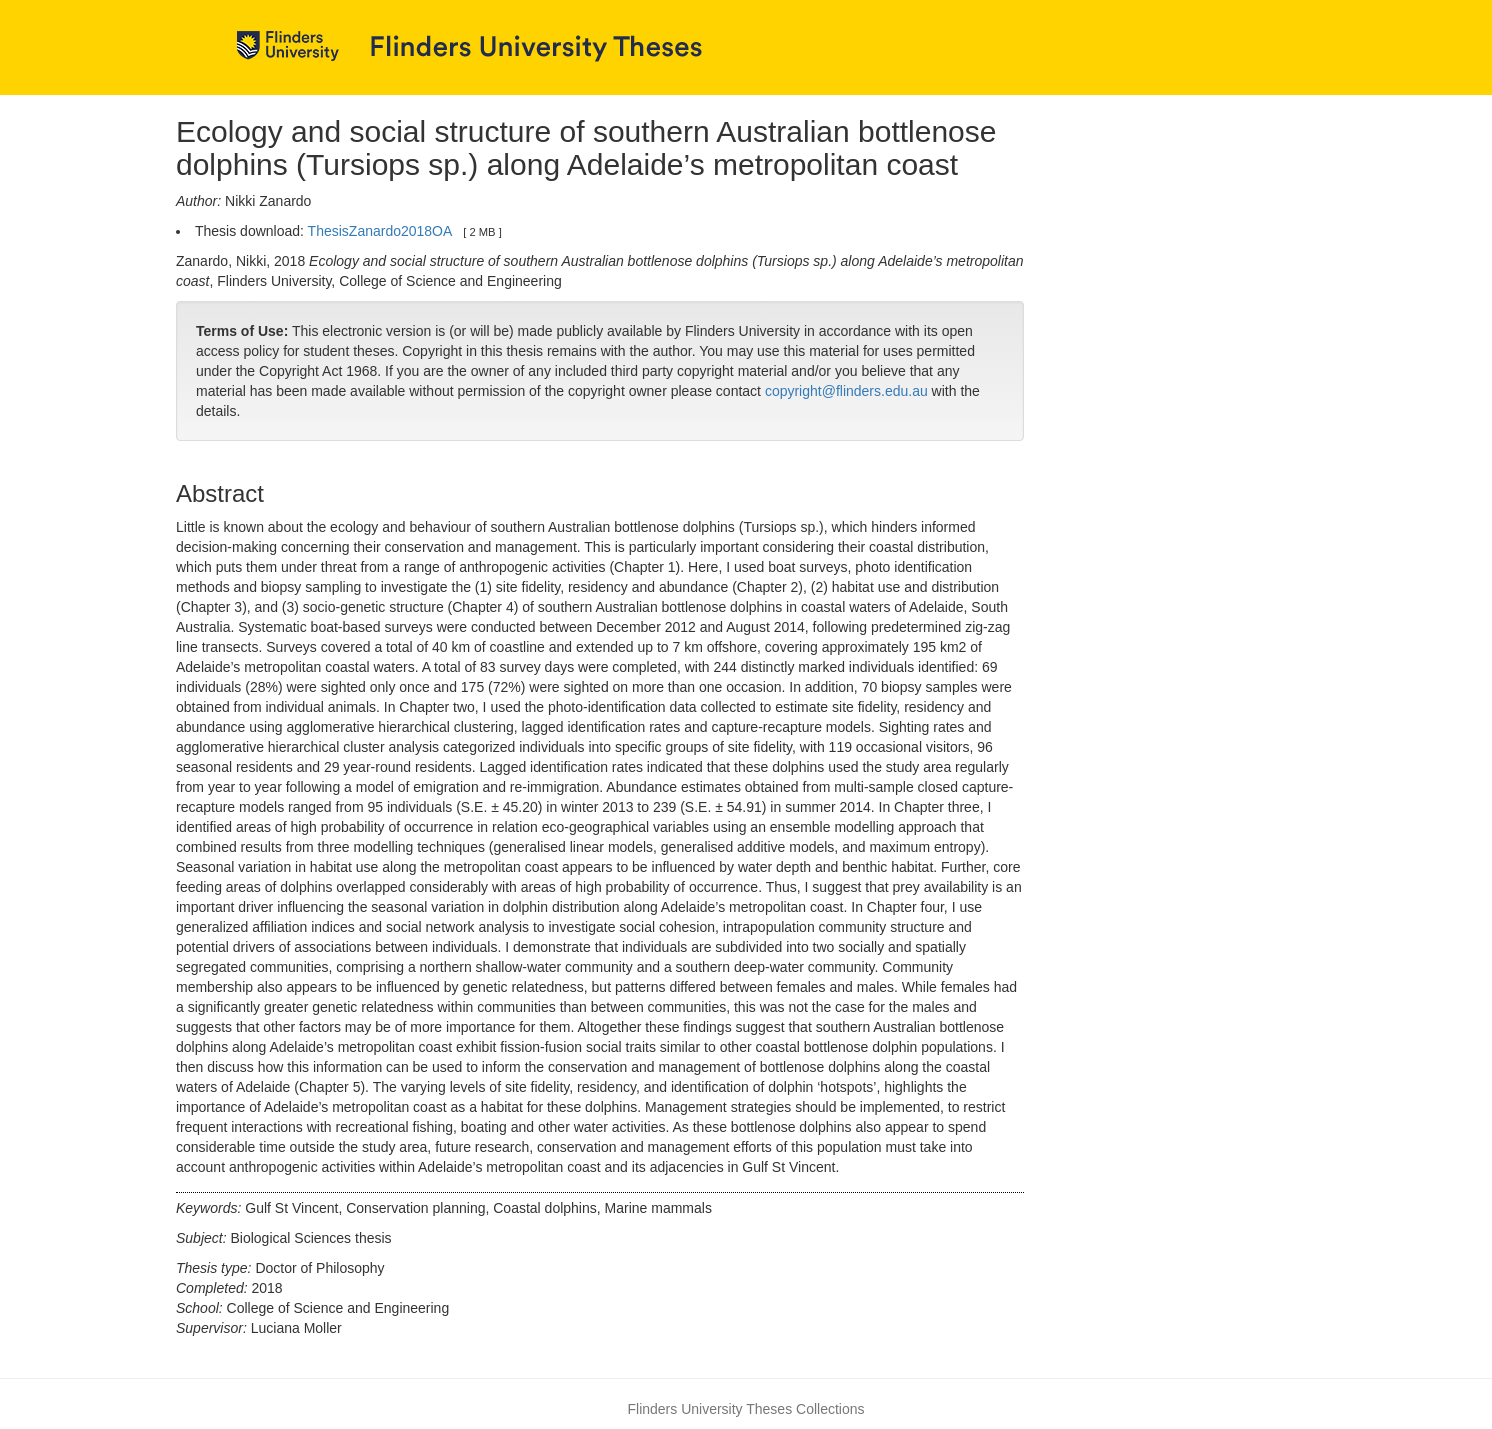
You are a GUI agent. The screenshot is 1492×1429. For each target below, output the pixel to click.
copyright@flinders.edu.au (846, 391)
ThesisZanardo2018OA (380, 231)
